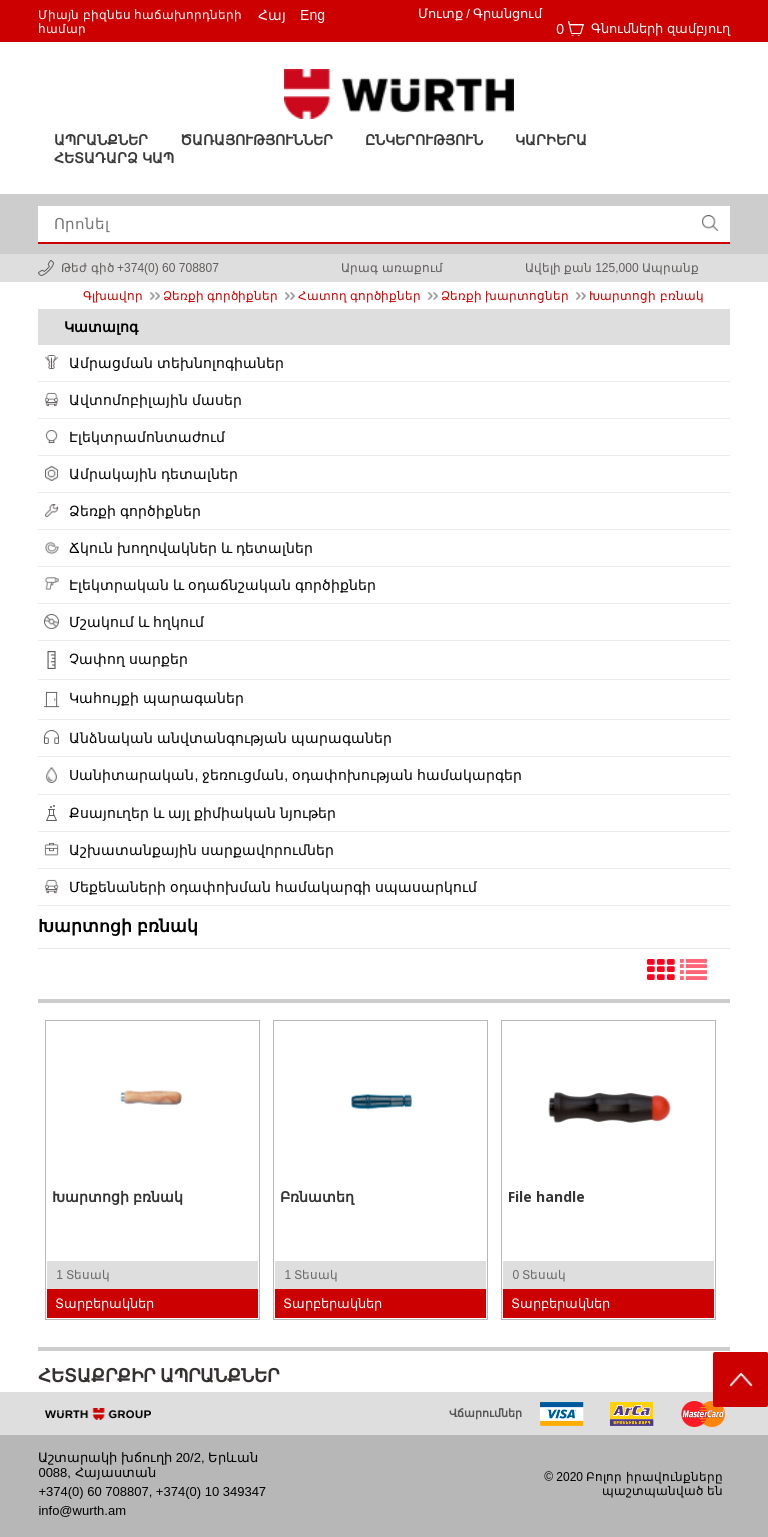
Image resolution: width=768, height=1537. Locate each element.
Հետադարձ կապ (114, 158)
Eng (312, 15)
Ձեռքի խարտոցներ (505, 296)
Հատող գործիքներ (359, 296)
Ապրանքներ (101, 140)
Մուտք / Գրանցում (480, 13)
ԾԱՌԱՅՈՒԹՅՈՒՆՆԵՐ (256, 140)
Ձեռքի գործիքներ (220, 296)
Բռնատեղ (317, 1196)
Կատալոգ (101, 327)
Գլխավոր (113, 296)
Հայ (272, 15)
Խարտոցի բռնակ (646, 296)
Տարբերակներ (104, 1303)
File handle (546, 1196)
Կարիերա (551, 140)
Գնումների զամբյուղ (660, 28)
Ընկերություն (424, 140)
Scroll (740, 1379)
